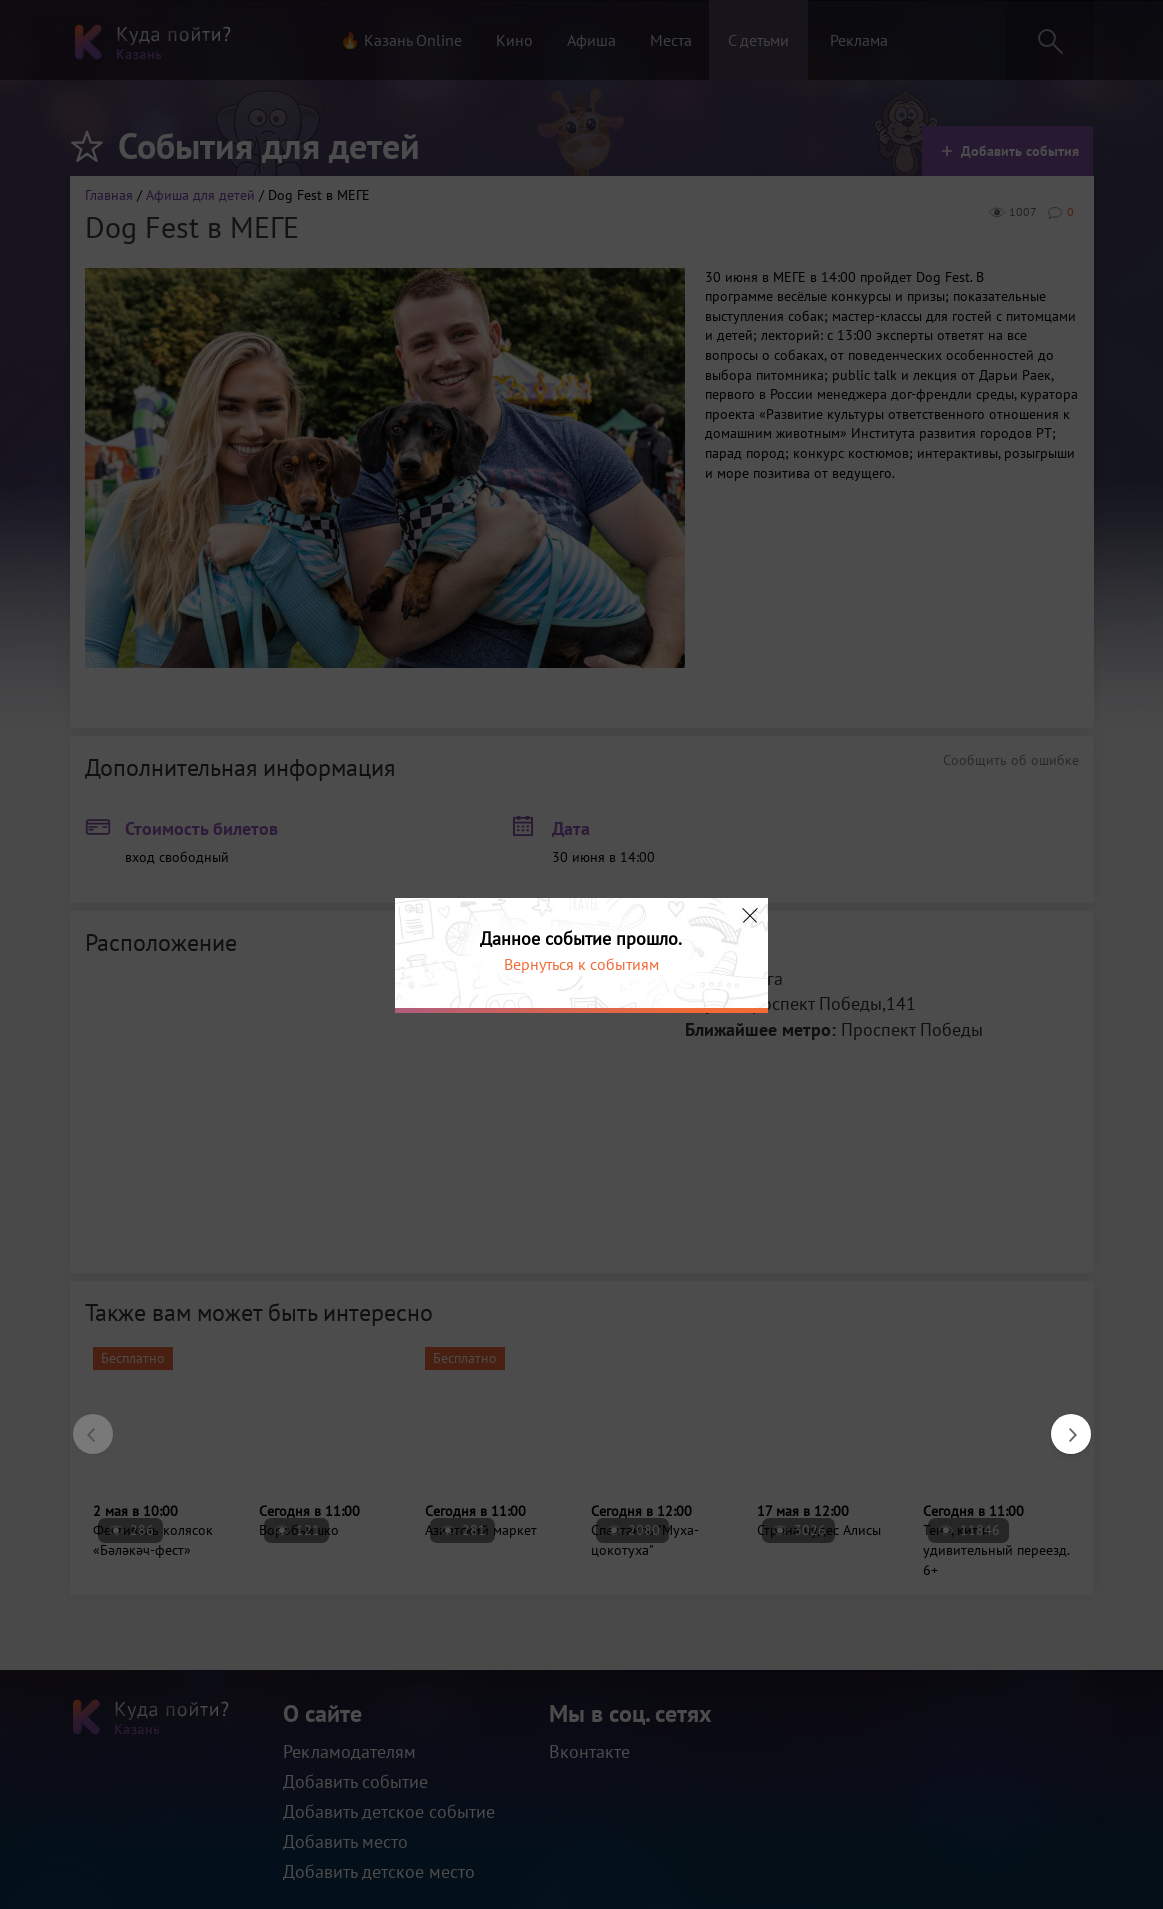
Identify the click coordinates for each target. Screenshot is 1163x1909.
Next (1061, 1424)
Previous (83, 1424)
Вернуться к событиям (581, 964)
